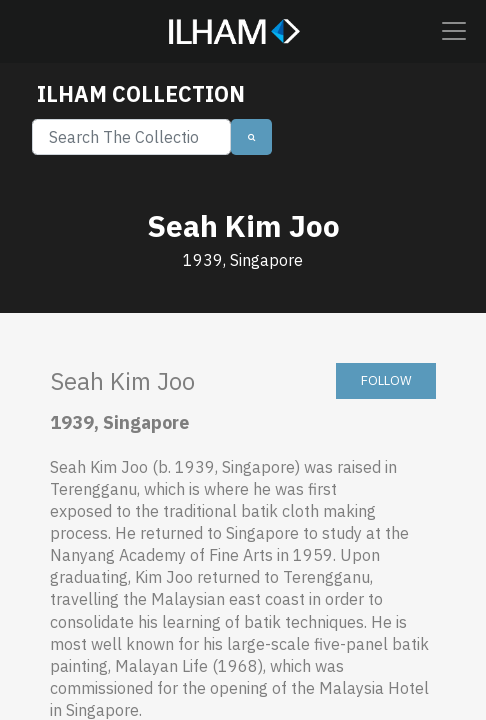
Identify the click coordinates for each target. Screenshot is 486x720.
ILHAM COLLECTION (141, 94)
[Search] (131, 137)
